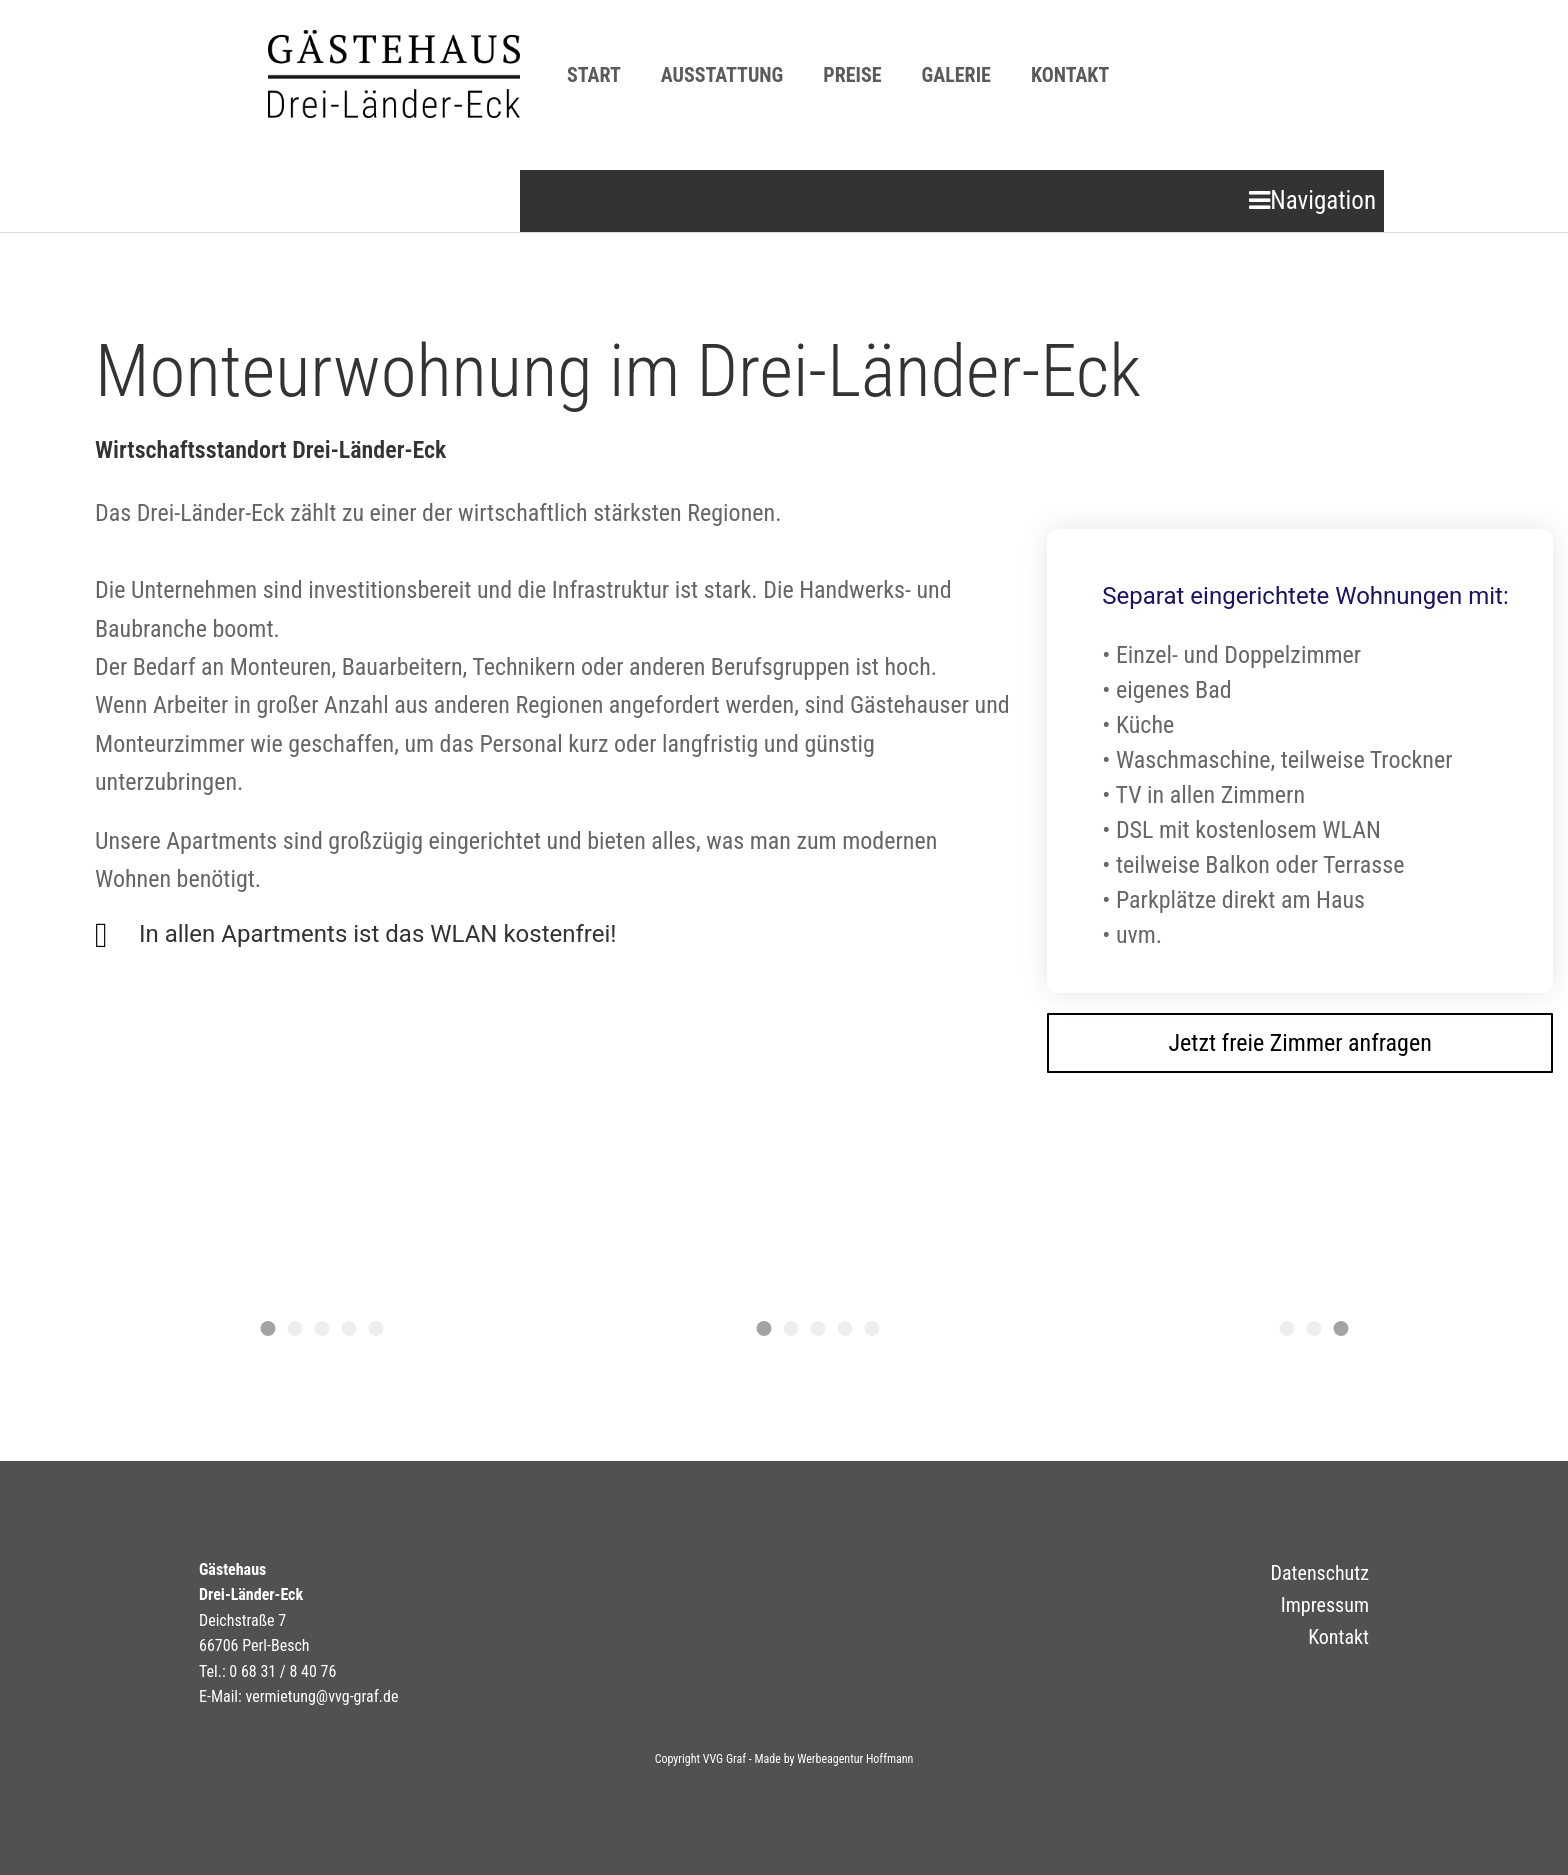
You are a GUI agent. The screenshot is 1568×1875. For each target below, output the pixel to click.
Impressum (1325, 1605)
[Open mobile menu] (1312, 201)
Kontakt (1338, 1637)
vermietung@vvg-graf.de (321, 1696)
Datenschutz (1320, 1573)
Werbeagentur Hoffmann (855, 1759)
